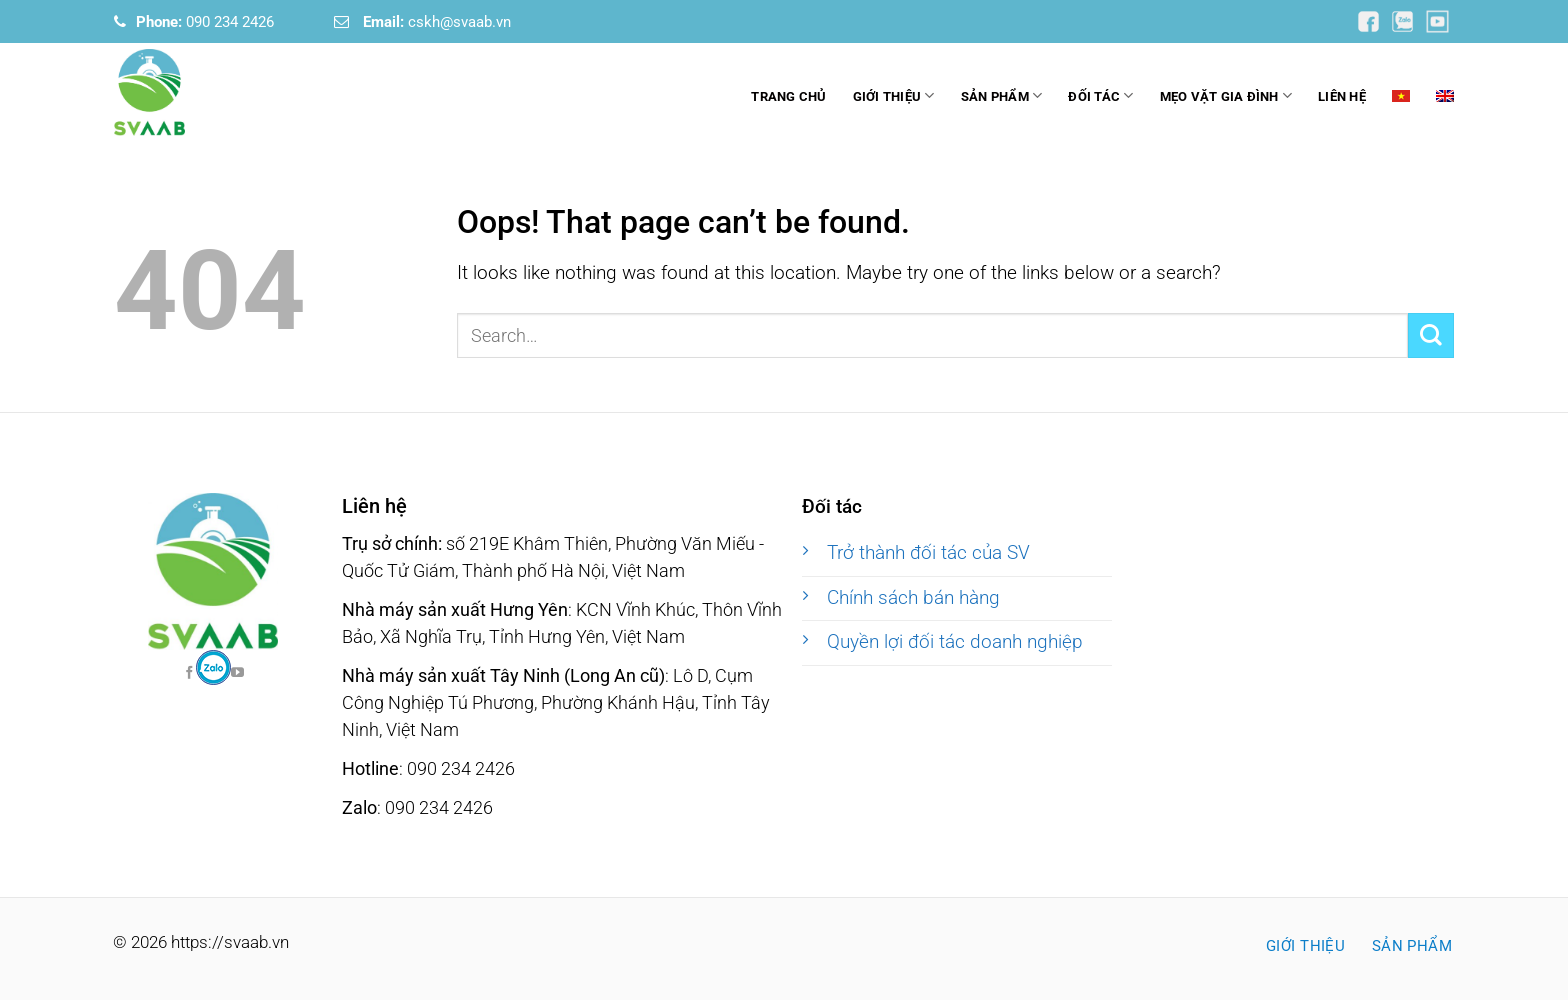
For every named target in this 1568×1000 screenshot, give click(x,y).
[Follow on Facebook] (213, 667)
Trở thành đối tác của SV (928, 553)
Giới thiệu (894, 95)
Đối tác (1100, 95)
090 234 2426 (205, 22)
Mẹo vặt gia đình (1226, 95)
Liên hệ (1342, 96)
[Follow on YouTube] (1370, 20)
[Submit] (1431, 335)
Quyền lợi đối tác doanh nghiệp (955, 642)
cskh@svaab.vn (437, 22)
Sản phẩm (1002, 95)
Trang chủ (788, 96)
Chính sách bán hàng (913, 598)
